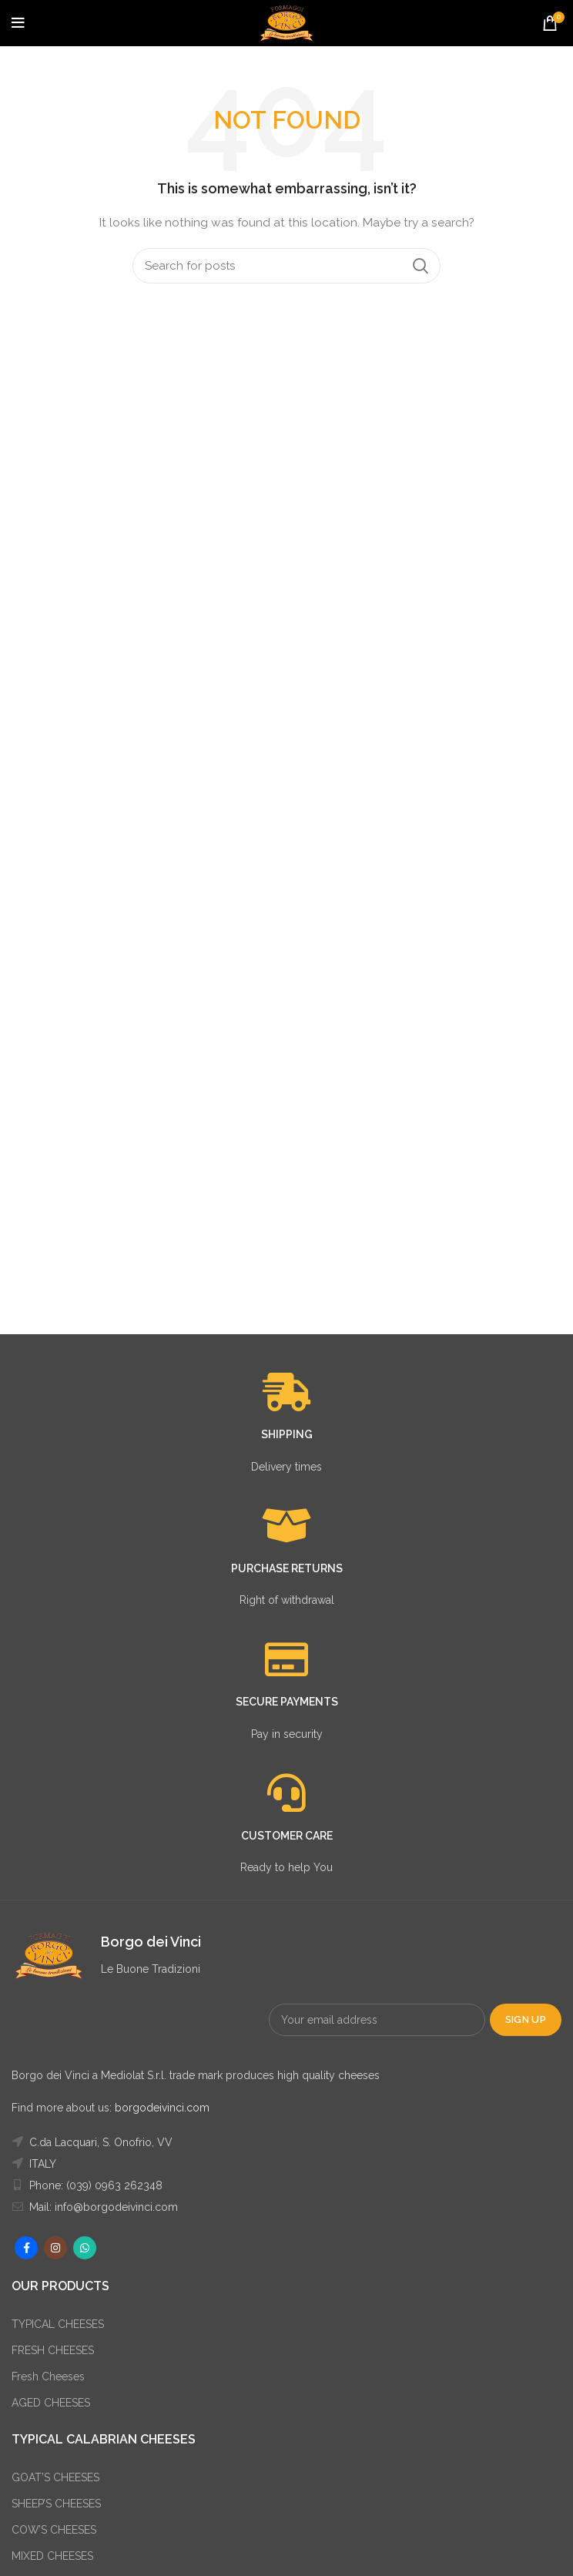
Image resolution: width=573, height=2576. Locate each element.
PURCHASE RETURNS (287, 1568)
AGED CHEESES (51, 2403)
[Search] (286, 265)
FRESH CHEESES (53, 2350)
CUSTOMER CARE (287, 1836)
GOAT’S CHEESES (55, 2477)
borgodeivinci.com (162, 2107)
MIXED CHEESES (52, 2556)
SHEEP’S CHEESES (56, 2503)
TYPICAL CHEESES (58, 2324)
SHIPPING (287, 1434)
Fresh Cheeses (48, 2376)
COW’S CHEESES (54, 2530)
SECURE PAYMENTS (287, 1702)
